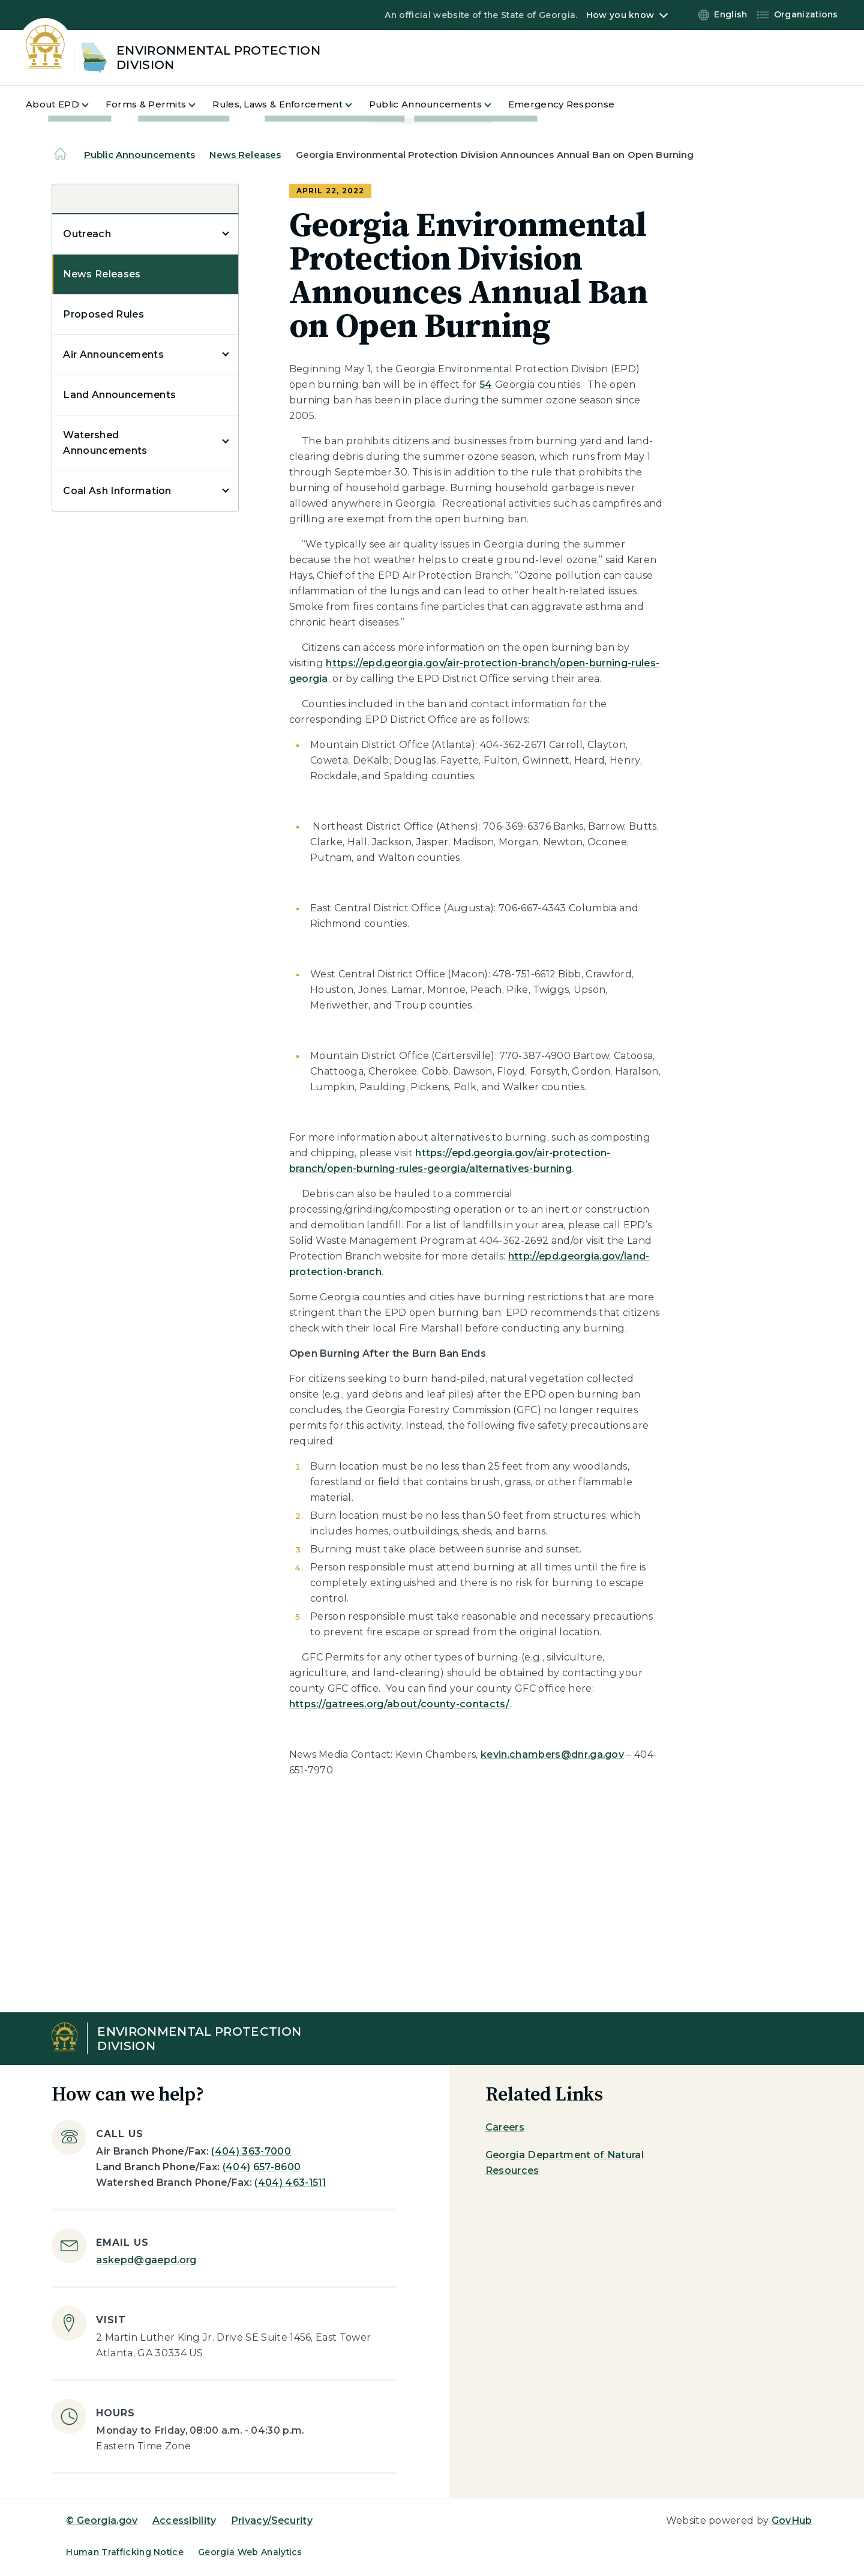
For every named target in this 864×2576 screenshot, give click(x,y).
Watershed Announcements (105, 442)
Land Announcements (119, 394)
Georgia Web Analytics (250, 2552)
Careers (504, 2127)
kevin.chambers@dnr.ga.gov (552, 1754)
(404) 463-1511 (289, 2182)
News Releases (245, 154)
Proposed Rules (103, 314)
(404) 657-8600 (262, 2167)
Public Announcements (139, 154)
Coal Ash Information (117, 490)
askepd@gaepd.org (146, 2260)
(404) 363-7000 (250, 2151)
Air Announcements (113, 354)
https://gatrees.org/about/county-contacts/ (399, 1704)
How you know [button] (620, 15)
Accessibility (184, 2520)
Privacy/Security (272, 2520)
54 (486, 384)
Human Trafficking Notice (125, 2552)
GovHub (792, 2520)
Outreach (87, 234)
